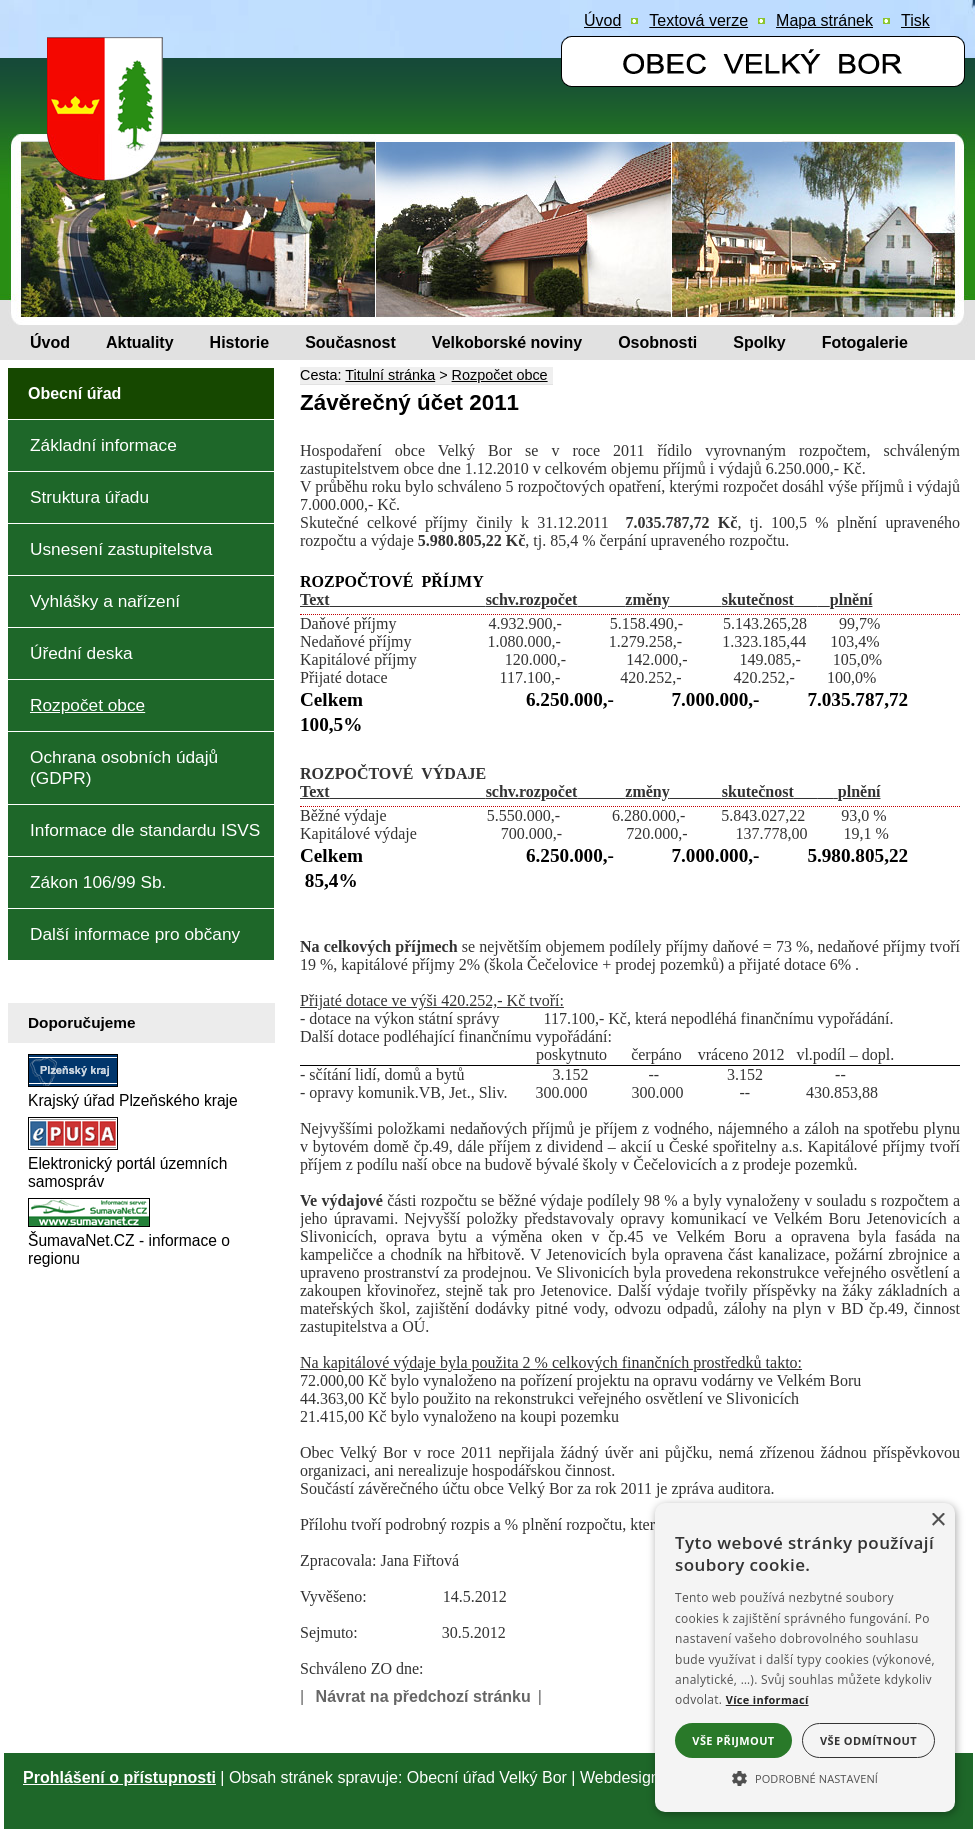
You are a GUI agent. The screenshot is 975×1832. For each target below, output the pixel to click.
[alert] (805, 1657)
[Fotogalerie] (865, 343)
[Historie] (240, 343)
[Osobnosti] (657, 343)
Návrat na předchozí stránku (423, 1696)
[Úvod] (50, 343)
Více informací (767, 1699)
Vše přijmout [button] (733, 1740)
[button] (805, 1777)
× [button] (937, 1520)
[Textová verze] (698, 21)
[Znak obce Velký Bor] (110, 166)
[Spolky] (759, 343)
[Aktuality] (140, 343)
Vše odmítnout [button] (868, 1740)
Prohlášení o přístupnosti (119, 1777)
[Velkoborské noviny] (507, 343)
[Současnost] (350, 343)
